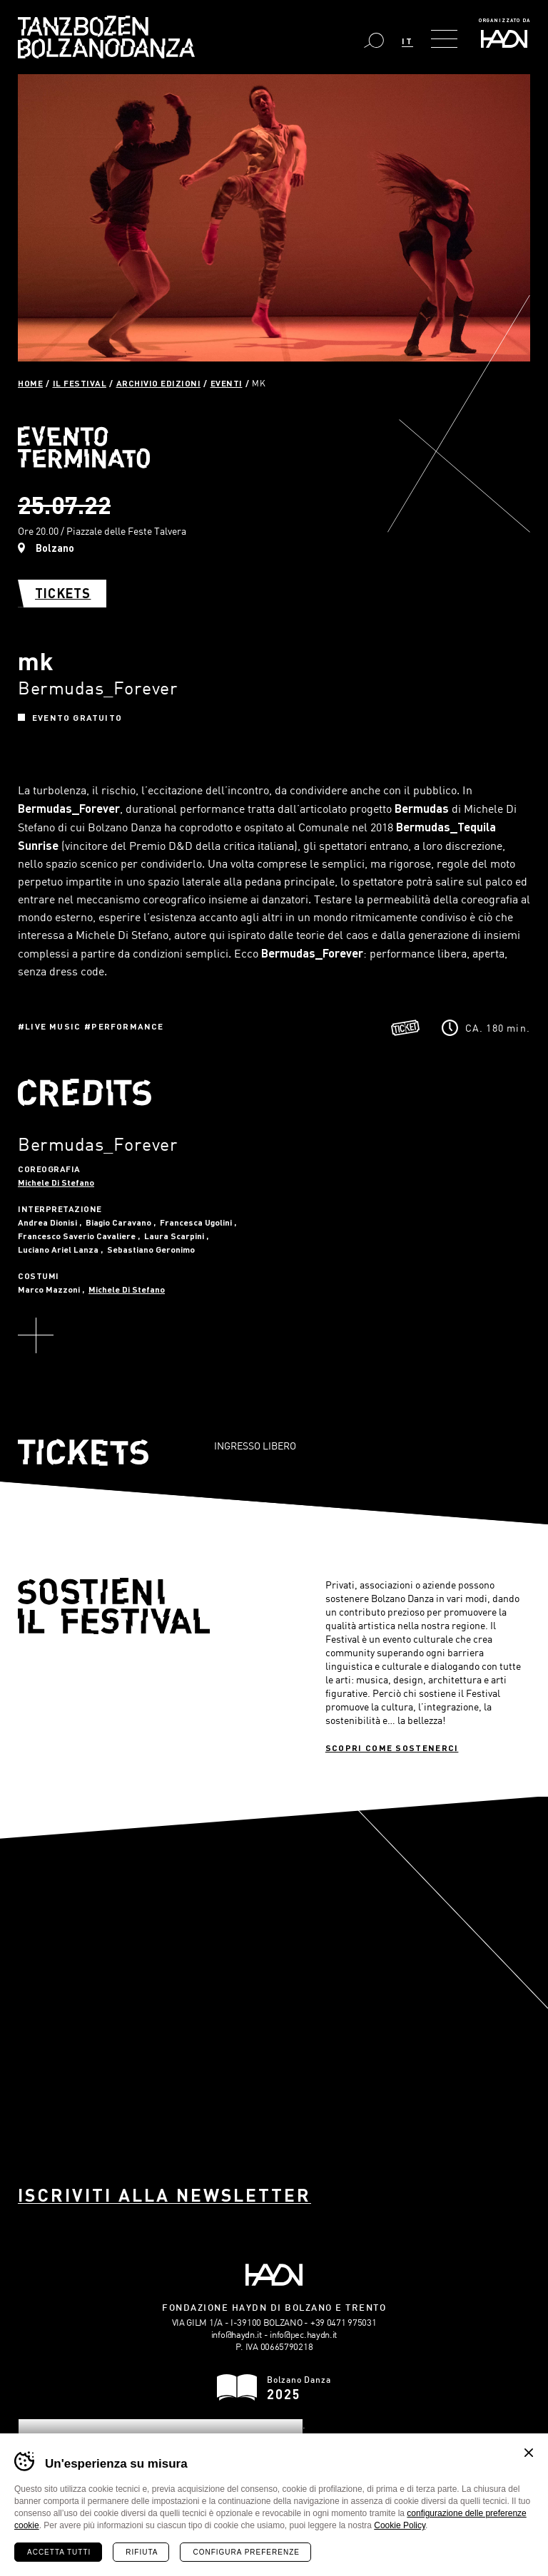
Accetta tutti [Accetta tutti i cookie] (59, 2552)
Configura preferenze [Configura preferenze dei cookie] (246, 2552)
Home (30, 383)
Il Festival (80, 383)
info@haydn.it (236, 2334)
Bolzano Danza (106, 37)
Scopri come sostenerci (392, 1748)
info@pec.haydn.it (303, 2334)
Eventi (226, 383)
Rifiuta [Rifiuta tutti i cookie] (142, 2552)
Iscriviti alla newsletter (164, 2195)
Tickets (63, 593)
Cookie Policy (399, 2525)
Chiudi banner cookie (528, 2452)
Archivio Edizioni (158, 383)
